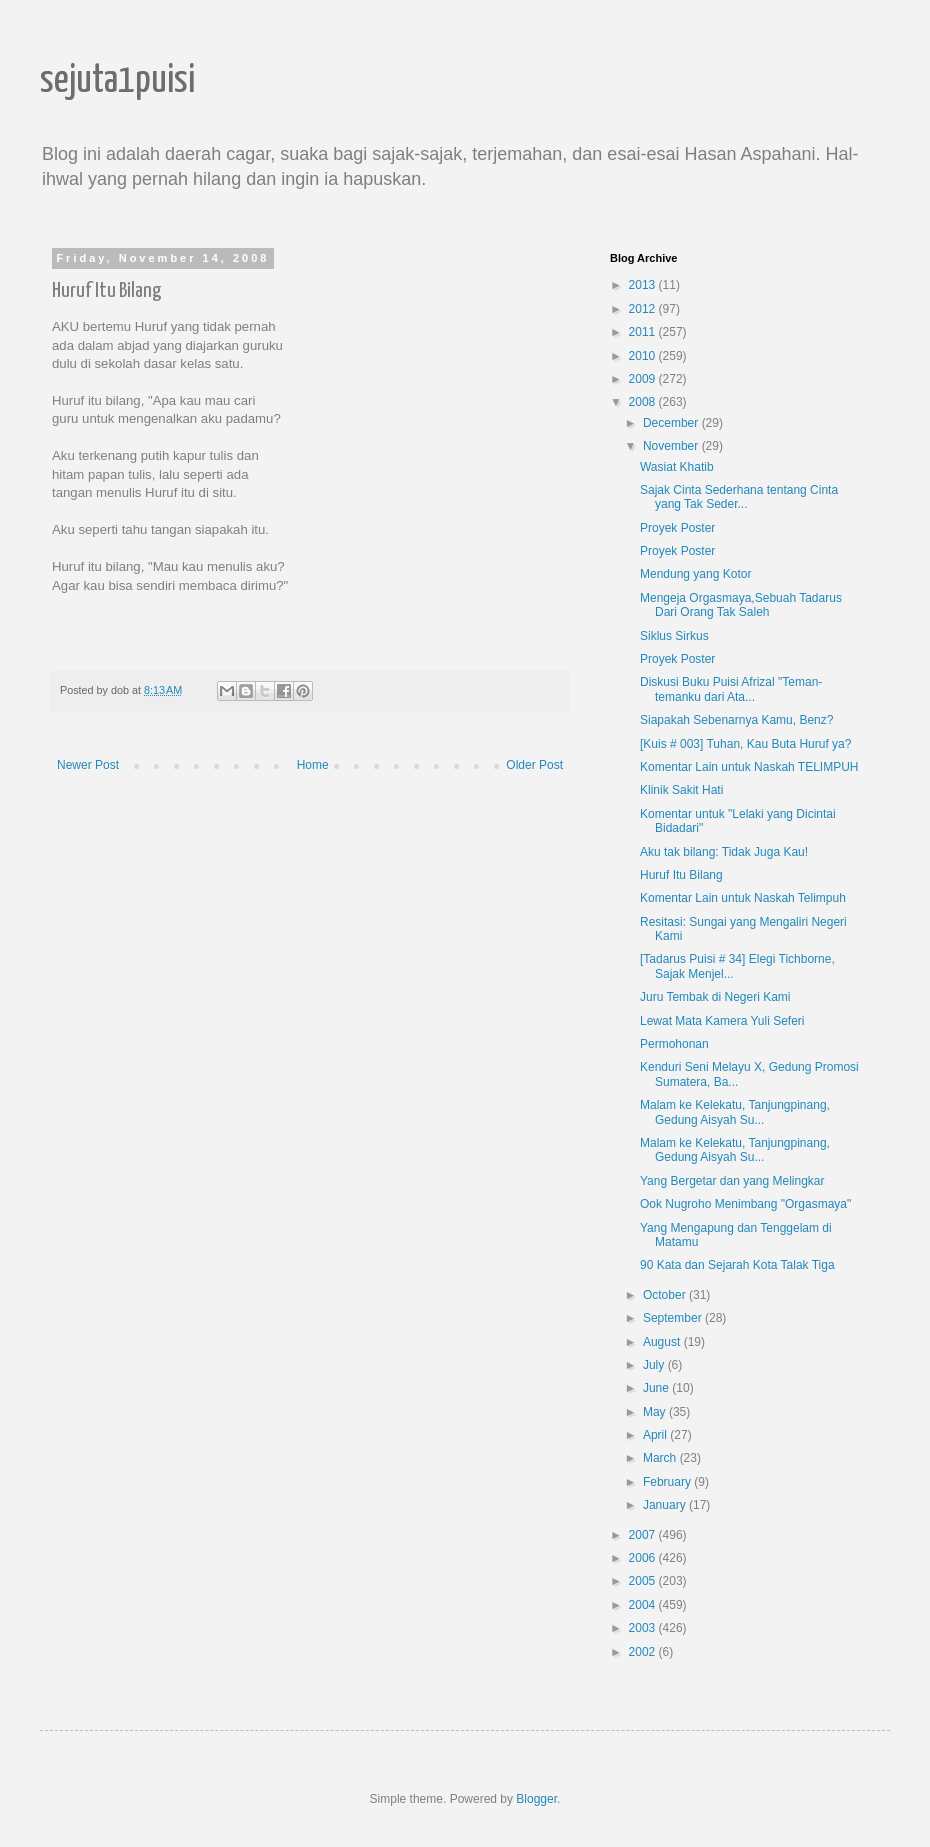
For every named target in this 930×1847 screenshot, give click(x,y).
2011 (644, 332)
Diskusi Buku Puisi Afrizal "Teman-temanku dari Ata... (731, 689)
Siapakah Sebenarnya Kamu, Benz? (736, 720)
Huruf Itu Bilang (681, 875)
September (674, 1318)
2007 (644, 1535)
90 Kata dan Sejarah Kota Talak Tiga (737, 1265)
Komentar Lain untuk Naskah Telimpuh (743, 898)
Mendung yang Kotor (695, 574)
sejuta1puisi (117, 81)
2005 (644, 1581)
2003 (644, 1628)
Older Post (534, 765)
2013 (644, 285)
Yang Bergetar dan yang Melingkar (732, 1181)
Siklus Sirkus (674, 636)
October (666, 1295)
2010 (644, 356)
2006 (644, 1558)
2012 (644, 309)
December (672, 423)
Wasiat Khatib (677, 467)
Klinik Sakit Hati (681, 790)
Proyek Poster (677, 528)
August (663, 1342)
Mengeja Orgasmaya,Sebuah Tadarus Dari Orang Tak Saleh (741, 605)
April (656, 1435)
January (666, 1505)
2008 (644, 402)
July (655, 1365)
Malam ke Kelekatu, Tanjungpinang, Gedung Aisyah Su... (735, 1112)
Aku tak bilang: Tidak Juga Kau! (724, 852)
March (661, 1458)
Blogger (536, 1799)
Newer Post (88, 765)
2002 (644, 1652)
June (657, 1388)
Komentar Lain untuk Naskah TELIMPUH (749, 767)
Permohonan (674, 1044)
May (656, 1412)
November (672, 446)
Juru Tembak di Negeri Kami (715, 997)
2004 (644, 1605)
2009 (644, 379)
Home (313, 765)
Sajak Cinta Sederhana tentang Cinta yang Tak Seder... (739, 497)
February (668, 1482)
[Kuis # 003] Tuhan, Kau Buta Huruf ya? (745, 744)
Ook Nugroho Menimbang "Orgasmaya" (745, 1204)
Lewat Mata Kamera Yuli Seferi (722, 1021)
